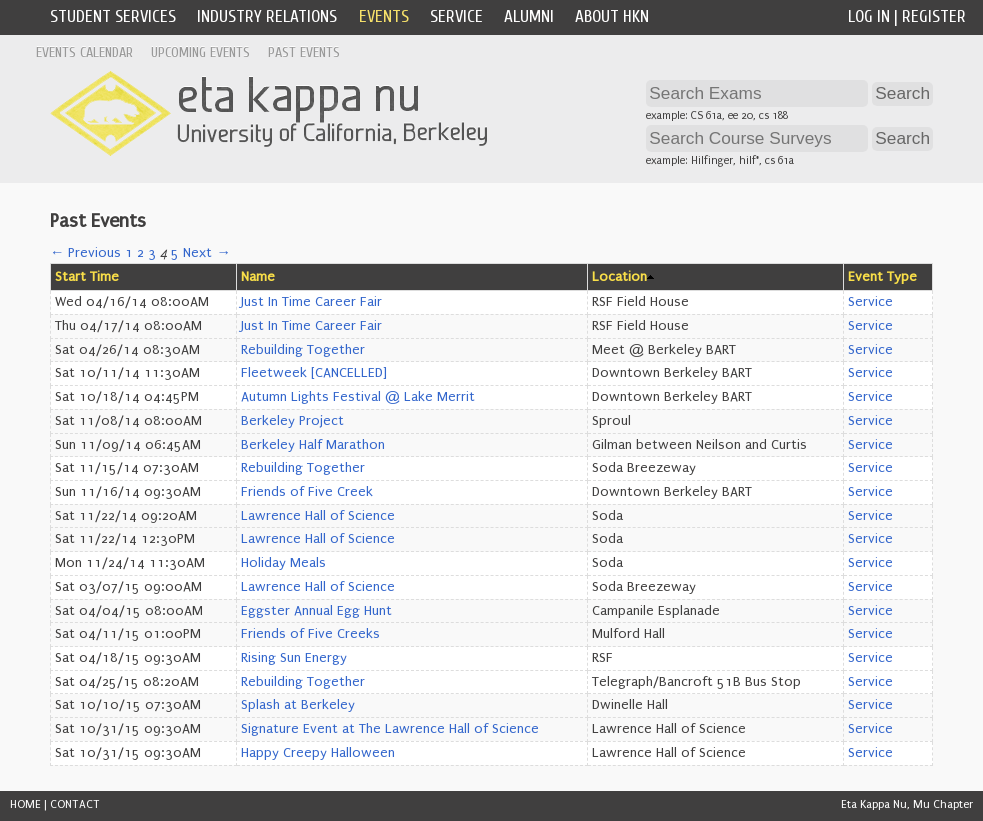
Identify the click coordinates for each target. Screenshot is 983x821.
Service (456, 16)
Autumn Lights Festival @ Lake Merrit (358, 397)
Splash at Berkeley (298, 705)
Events (384, 16)
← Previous (85, 253)
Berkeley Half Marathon (313, 445)
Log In (869, 16)
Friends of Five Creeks (310, 634)
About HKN (612, 16)
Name (258, 277)
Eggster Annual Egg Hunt (316, 611)
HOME (25, 804)
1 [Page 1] (129, 253)
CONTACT (75, 804)
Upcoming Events (200, 52)
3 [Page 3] (152, 253)
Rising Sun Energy (294, 658)
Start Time (87, 277)
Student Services (113, 16)
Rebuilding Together (303, 350)
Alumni (529, 16)
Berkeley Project (292, 421)
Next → (206, 253)
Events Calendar (84, 52)
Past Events (304, 52)
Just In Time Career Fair (311, 302)
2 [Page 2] (140, 253)
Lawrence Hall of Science (318, 516)
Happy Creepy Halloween (318, 753)
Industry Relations (267, 16)
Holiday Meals (283, 563)
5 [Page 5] (175, 253)
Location (619, 277)
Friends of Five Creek (307, 492)
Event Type (882, 277)
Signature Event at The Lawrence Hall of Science (390, 729)
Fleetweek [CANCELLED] (314, 373)
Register (934, 16)
